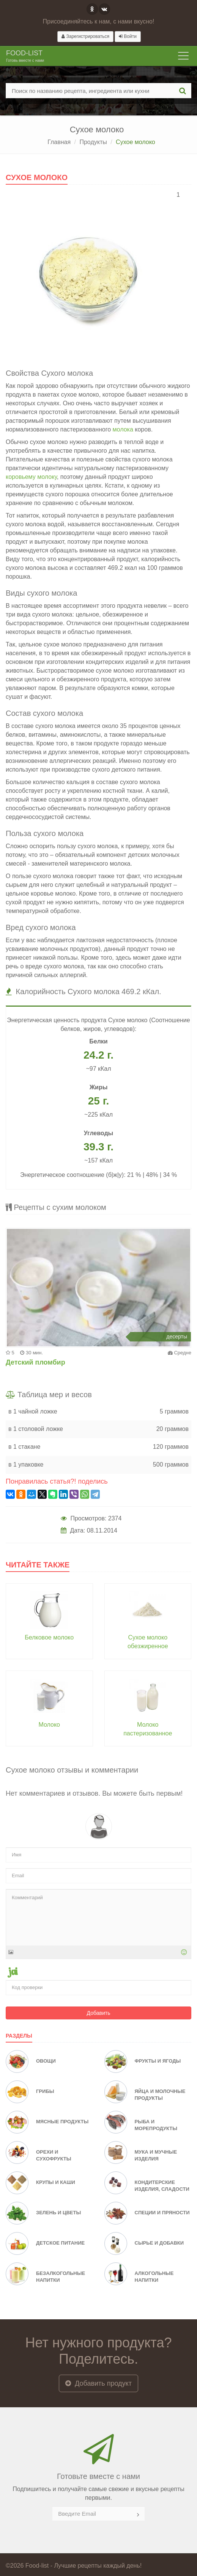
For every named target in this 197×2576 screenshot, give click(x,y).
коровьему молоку (31, 477)
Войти (128, 36)
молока (123, 429)
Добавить (98, 2013)
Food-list (25, 56)
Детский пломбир (35, 1362)
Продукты (93, 142)
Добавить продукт (98, 2383)
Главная (59, 142)
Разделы (19, 2036)
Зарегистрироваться (85, 36)
